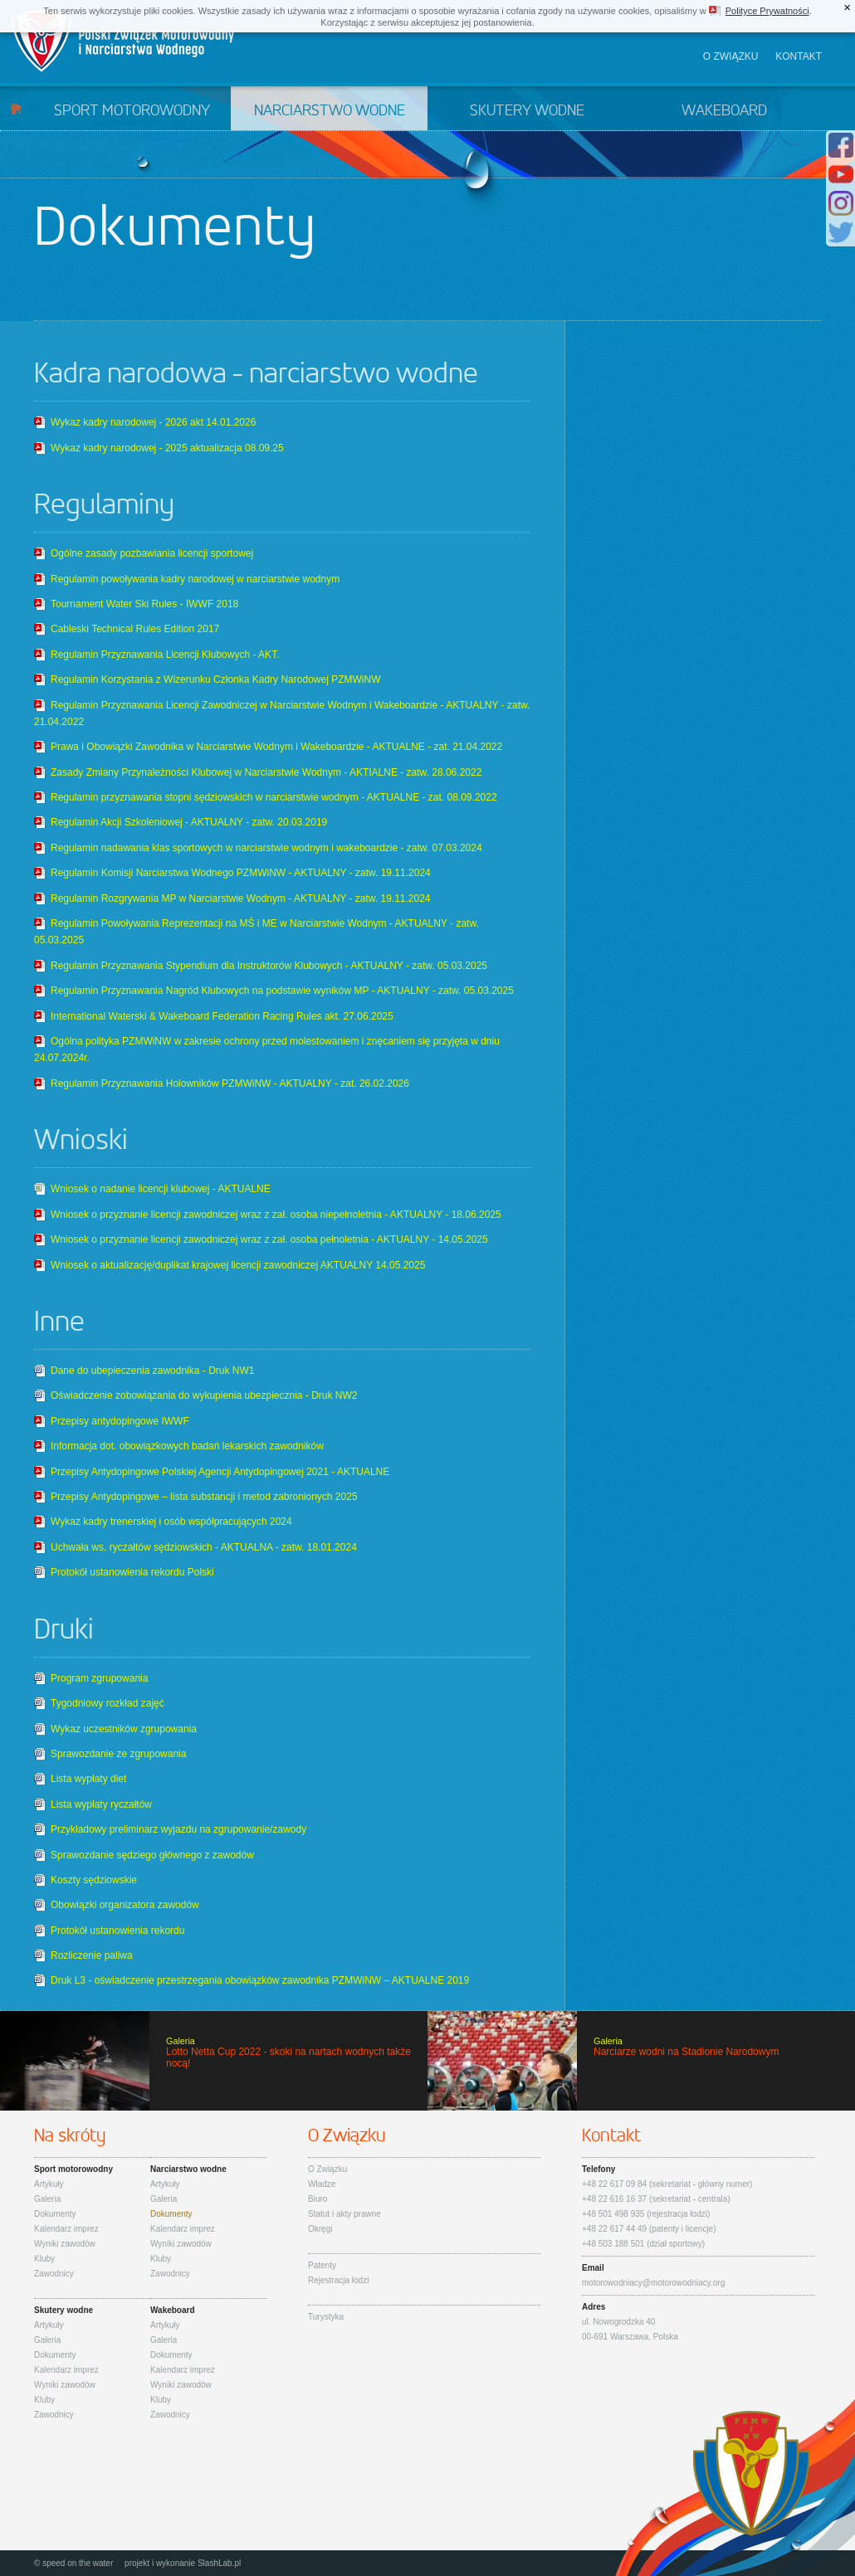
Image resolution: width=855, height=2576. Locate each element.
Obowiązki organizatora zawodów (125, 1905)
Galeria (47, 2198)
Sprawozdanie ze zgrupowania (118, 1754)
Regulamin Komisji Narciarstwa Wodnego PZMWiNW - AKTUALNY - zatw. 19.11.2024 (241, 873)
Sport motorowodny (132, 111)
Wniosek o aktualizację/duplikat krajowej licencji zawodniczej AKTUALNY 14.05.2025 (238, 1265)
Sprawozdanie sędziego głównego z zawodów (152, 1855)
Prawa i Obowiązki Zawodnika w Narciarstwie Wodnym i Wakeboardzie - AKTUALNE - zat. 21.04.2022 (276, 746)
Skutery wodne (527, 111)
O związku (731, 56)
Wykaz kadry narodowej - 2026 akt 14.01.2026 (153, 422)
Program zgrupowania (99, 1678)
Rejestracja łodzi (338, 2280)
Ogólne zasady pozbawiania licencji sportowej (152, 553)
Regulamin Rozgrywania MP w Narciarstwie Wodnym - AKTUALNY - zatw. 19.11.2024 (241, 898)
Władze (321, 2184)
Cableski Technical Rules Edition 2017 (135, 629)
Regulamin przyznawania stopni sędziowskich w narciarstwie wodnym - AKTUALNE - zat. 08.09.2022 (274, 797)
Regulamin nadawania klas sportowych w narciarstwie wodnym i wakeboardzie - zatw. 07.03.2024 (266, 848)
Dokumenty (55, 2213)
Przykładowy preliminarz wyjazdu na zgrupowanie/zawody (178, 1829)
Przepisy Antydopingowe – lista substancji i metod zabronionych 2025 (204, 1496)
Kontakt (798, 56)
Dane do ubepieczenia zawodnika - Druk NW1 (152, 1370)
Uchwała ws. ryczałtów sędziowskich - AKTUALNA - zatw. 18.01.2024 (204, 1547)
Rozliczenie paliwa (92, 1955)
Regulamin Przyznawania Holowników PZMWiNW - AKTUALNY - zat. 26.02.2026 (230, 1083)
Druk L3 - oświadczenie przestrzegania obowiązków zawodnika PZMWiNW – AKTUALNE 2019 (260, 1980)
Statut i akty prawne (344, 2213)
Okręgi (320, 2228)
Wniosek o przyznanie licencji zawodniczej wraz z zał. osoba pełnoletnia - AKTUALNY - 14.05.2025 (269, 1239)
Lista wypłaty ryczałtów (101, 1804)
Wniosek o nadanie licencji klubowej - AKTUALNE (161, 1189)
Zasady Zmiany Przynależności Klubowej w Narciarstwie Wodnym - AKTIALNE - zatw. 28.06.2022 (266, 772)
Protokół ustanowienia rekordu (117, 1930)
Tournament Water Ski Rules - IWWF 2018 (144, 604)
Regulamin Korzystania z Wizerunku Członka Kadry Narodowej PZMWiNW (215, 679)
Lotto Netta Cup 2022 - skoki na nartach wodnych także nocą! (214, 2061)
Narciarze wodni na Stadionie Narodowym (641, 2061)
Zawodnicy (54, 2273)
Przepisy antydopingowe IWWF (120, 1421)
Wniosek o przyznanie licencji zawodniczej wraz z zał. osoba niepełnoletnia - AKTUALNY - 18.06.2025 (276, 1214)
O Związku (327, 2169)
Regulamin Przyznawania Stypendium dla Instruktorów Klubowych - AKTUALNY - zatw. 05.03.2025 (269, 965)
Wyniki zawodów (64, 2243)
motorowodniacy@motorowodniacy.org (653, 2282)
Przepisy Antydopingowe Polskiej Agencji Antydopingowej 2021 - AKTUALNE (220, 1472)
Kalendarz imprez (66, 2228)
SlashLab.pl (219, 2563)
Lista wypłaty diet (88, 1779)
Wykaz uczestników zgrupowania (124, 1729)
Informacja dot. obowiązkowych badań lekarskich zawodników (187, 1446)
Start (16, 108)
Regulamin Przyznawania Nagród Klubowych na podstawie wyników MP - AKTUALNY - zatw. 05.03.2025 (282, 990)
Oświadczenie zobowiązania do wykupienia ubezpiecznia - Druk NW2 (204, 1395)
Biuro (317, 2198)
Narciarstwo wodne (329, 111)
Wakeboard (724, 111)
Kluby (44, 2258)
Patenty (322, 2265)
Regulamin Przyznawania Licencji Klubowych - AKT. (165, 654)
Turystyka (326, 2316)
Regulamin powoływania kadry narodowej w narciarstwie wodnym (195, 579)
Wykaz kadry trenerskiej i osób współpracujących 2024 (171, 1521)
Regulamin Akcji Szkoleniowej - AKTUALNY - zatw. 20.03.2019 (189, 822)
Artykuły (49, 2184)
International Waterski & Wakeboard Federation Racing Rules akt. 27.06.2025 (222, 1016)
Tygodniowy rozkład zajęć (107, 1703)
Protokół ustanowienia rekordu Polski (132, 1572)
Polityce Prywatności (767, 11)
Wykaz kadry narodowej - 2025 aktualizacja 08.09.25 (167, 448)
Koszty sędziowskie (94, 1880)
